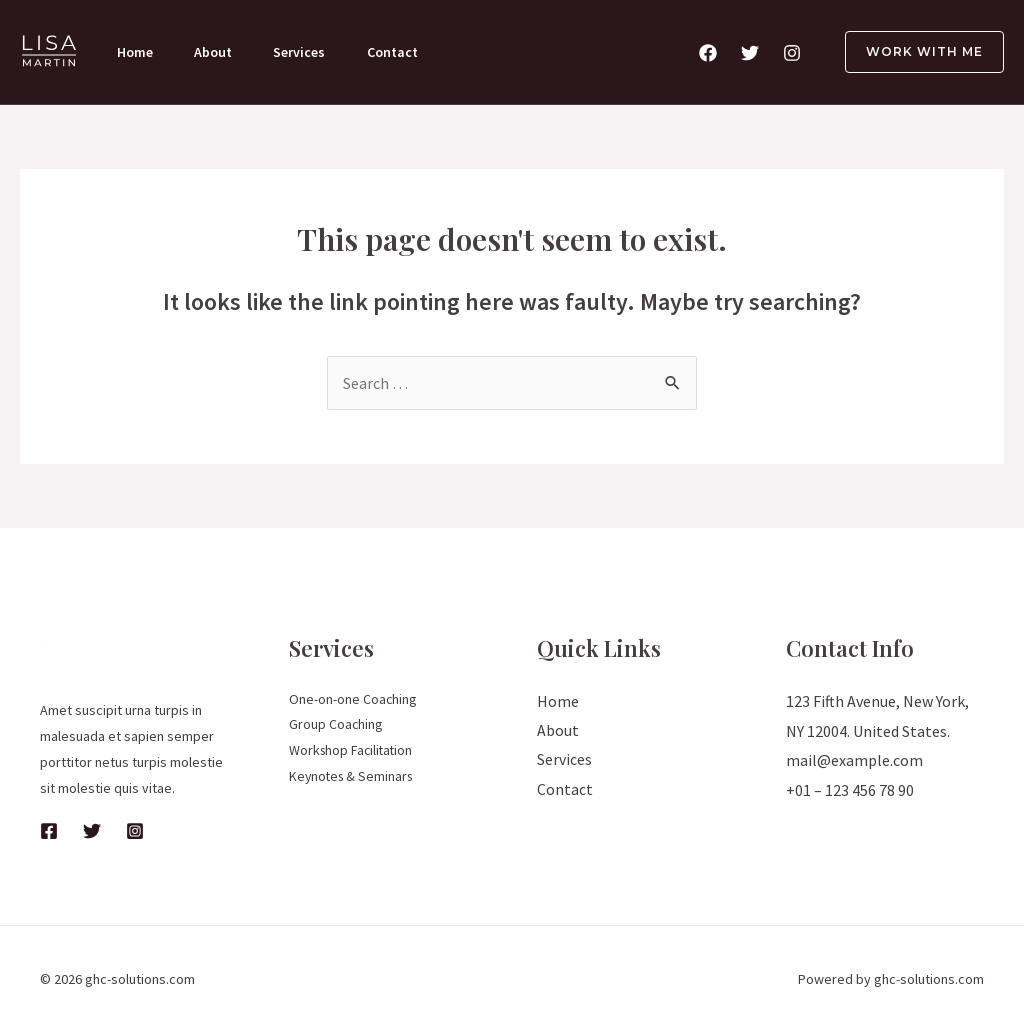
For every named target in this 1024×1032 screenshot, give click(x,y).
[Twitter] (750, 53)
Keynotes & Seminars (353, 778)
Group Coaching (336, 726)
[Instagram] (792, 53)
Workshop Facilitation (353, 752)
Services (306, 52)
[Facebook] (708, 53)
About (217, 52)
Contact (401, 52)
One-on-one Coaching (353, 700)
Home (136, 52)
